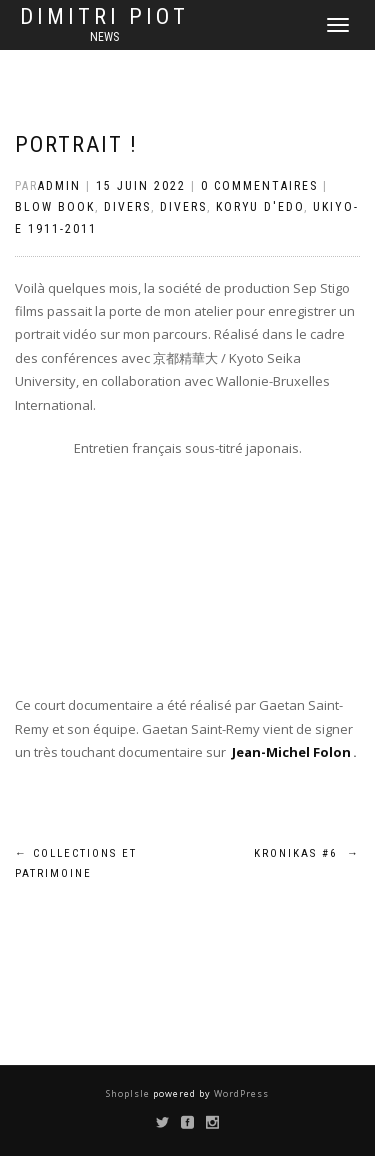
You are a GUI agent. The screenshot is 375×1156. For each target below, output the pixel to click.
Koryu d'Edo (260, 207)
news (104, 37)
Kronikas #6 (307, 853)
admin (59, 186)
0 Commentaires (259, 186)
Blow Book (55, 207)
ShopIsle (129, 1093)
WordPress (240, 1093)
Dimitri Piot (104, 17)
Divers (127, 207)
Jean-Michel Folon (291, 752)
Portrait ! (76, 144)
